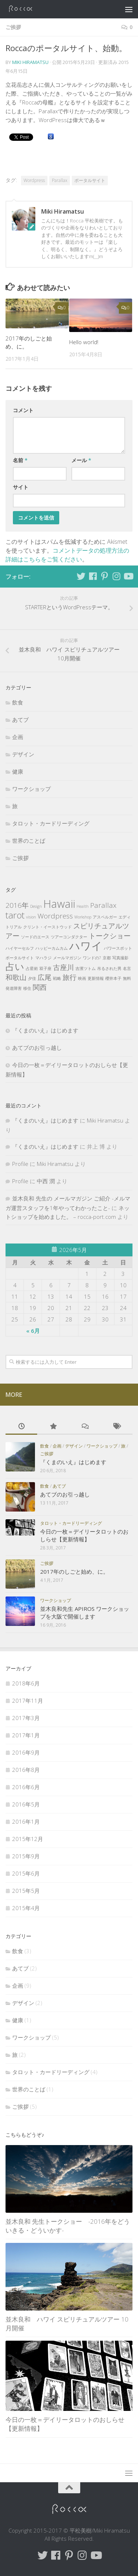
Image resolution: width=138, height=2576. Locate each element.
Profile (20, 1163)
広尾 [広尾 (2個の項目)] (45, 977)
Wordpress (34, 180)
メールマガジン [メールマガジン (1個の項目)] (67, 957)
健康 (17, 771)
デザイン (23, 754)
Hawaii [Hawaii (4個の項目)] (59, 903)
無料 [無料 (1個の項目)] (127, 978)
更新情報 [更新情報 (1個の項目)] (96, 978)
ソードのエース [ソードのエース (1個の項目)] (35, 936)
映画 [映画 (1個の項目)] (82, 978)
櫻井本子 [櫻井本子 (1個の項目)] (113, 978)
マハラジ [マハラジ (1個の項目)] (43, 957)
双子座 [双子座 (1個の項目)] (45, 968)
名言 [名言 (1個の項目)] (127, 968)
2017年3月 (26, 1718)
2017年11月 (27, 1700)
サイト (20, 487)
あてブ (20, 719)
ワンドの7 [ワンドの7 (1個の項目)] (92, 957)
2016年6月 (26, 1787)
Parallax (59, 180)
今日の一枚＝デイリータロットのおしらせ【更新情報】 (84, 1535)
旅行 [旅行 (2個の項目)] (70, 977)
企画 (17, 737)
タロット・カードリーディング (50, 823)
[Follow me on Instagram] (116, 576)
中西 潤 (46, 1181)
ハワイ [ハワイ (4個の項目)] (85, 945)
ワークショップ (31, 788)
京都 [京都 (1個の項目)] (107, 957)
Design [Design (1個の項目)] (36, 906)
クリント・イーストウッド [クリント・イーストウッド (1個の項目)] (47, 927)
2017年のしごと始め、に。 (74, 1571)
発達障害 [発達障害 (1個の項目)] (14, 988)
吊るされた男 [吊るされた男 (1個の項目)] (109, 968)
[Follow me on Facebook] (92, 576)
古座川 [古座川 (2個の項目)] (63, 967)
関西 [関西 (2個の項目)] (40, 987)
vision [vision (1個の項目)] (31, 917)
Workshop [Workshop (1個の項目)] (82, 917)
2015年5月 (26, 1890)
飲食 (17, 702)
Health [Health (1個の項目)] (83, 906)
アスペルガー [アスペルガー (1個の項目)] (105, 917)
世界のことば (28, 840)
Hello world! (83, 342)
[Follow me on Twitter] (81, 576)
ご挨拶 (13, 27)
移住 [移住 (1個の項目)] (27, 988)
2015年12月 (27, 1838)
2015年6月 (26, 1873)
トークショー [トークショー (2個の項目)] (110, 936)
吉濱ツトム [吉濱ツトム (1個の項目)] (85, 968)
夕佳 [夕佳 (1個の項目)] (32, 978)
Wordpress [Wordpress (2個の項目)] (55, 916)
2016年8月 (26, 1769)
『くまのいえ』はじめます (45, 1030)
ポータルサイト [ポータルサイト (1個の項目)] (20, 957)
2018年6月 (26, 1683)
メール (81, 460)
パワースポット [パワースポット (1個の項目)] (118, 948)
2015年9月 (26, 1856)
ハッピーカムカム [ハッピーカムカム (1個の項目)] (51, 948)
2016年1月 (26, 1821)
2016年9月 (26, 1752)
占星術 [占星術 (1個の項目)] (32, 968)
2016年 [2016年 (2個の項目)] (17, 905)
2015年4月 (26, 1908)
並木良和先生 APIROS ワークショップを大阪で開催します (84, 1612)
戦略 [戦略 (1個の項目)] (57, 978)
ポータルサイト (89, 180)
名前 (20, 460)
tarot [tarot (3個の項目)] (15, 915)
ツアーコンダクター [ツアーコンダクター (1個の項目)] (69, 936)
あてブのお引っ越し (37, 1047)
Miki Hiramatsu (30, 62)
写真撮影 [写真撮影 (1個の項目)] (120, 957)
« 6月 (33, 1330)
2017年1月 (26, 1735)
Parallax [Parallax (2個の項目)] (103, 905)
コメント (23, 410)
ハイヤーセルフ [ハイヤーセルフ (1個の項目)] (20, 948)
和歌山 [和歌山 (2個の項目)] (16, 977)
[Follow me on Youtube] (128, 576)
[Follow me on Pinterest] (104, 576)
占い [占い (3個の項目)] (15, 966)
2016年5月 (26, 1804)
